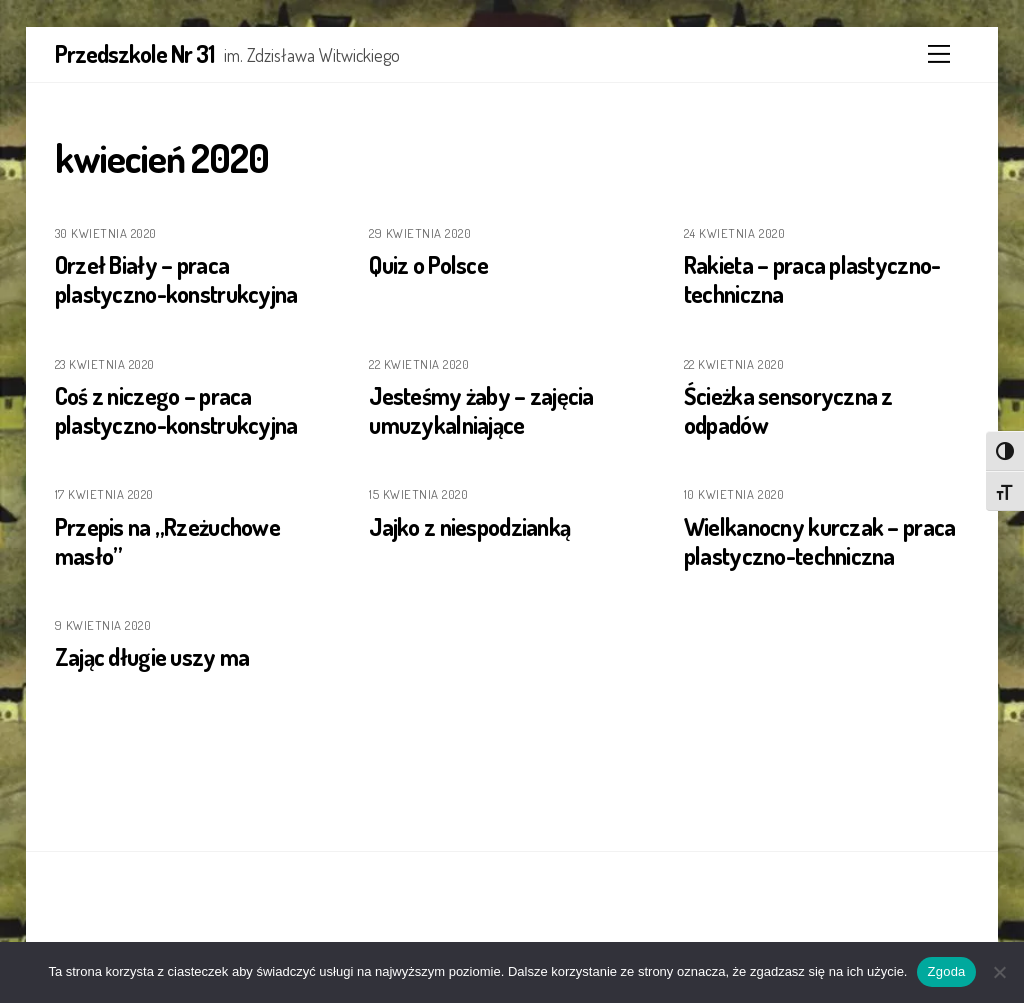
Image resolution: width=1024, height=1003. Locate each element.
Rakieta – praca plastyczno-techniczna (812, 279)
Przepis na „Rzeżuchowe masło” (167, 541)
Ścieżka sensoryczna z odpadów (788, 410)
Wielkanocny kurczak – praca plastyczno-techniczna (820, 541)
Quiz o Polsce (428, 264)
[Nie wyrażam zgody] (999, 972)
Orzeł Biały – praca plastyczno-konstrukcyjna (176, 279)
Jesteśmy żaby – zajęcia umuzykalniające (481, 410)
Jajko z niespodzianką (469, 526)
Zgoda (946, 971)
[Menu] (939, 54)
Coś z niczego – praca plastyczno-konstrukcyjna (176, 410)
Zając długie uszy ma (152, 656)
